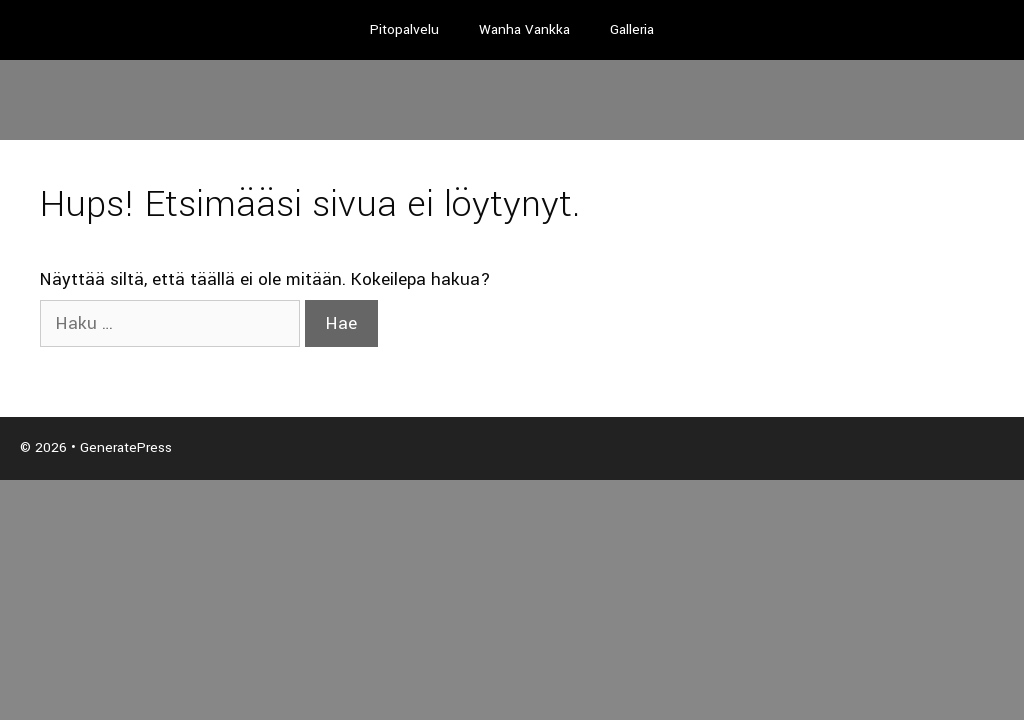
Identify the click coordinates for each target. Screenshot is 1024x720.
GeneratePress (126, 447)
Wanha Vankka (524, 29)
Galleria (632, 29)
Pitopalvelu (404, 29)
